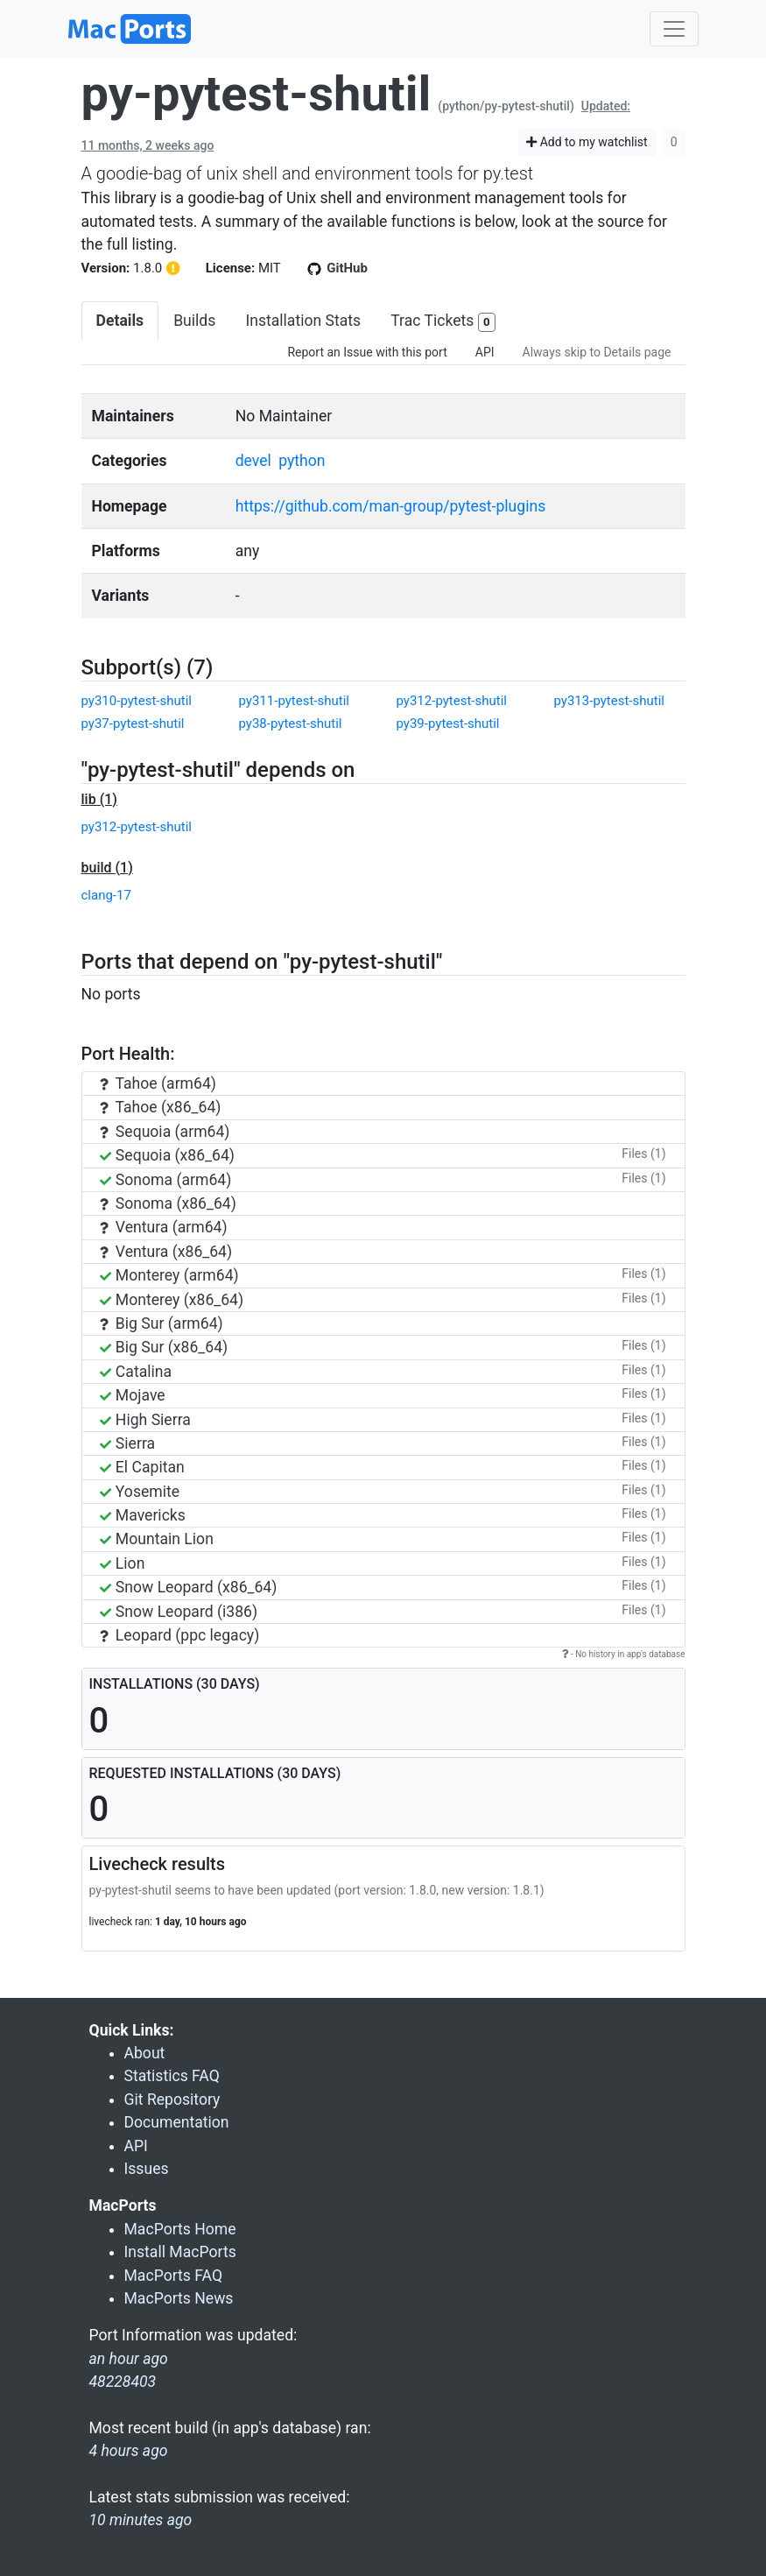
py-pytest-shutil (256, 94)
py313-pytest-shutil (609, 701)
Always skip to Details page (597, 352)
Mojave (132, 1395)
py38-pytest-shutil (290, 723)
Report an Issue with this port (366, 352)
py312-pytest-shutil (452, 701)
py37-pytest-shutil (133, 723)
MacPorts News (179, 2298)
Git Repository (172, 2099)
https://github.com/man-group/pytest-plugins (390, 506)
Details (120, 320)
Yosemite (140, 1491)
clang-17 (106, 895)
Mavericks (143, 1515)
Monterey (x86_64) (172, 1300)
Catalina (136, 1371)
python (301, 460)
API (485, 352)
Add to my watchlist (587, 142)
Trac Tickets (442, 322)
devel (253, 460)
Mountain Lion (157, 1539)
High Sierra (145, 1420)
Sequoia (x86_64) (167, 1155)
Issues (146, 2168)
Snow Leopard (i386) (179, 1611)
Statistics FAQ (172, 2076)
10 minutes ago (141, 2520)
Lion (122, 1563)
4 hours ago (128, 2451)
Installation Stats (303, 320)
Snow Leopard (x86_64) (189, 1587)
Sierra (128, 1443)
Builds (194, 320)
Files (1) (643, 1154)
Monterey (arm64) (169, 1275)
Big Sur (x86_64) (164, 1347)
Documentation (176, 2122)
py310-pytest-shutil (136, 701)
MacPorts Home (180, 2229)
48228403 (123, 2381)
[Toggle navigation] (674, 28)
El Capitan (142, 1467)
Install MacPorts (180, 2252)
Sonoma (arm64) (166, 1180)
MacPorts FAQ (173, 2275)
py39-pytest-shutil (448, 723)
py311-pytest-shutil (294, 701)
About (144, 2053)
